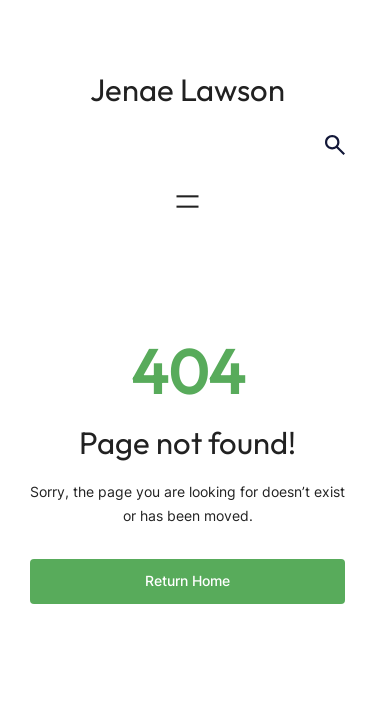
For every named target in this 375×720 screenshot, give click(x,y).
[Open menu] (187, 201)
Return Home (187, 580)
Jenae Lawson (187, 89)
